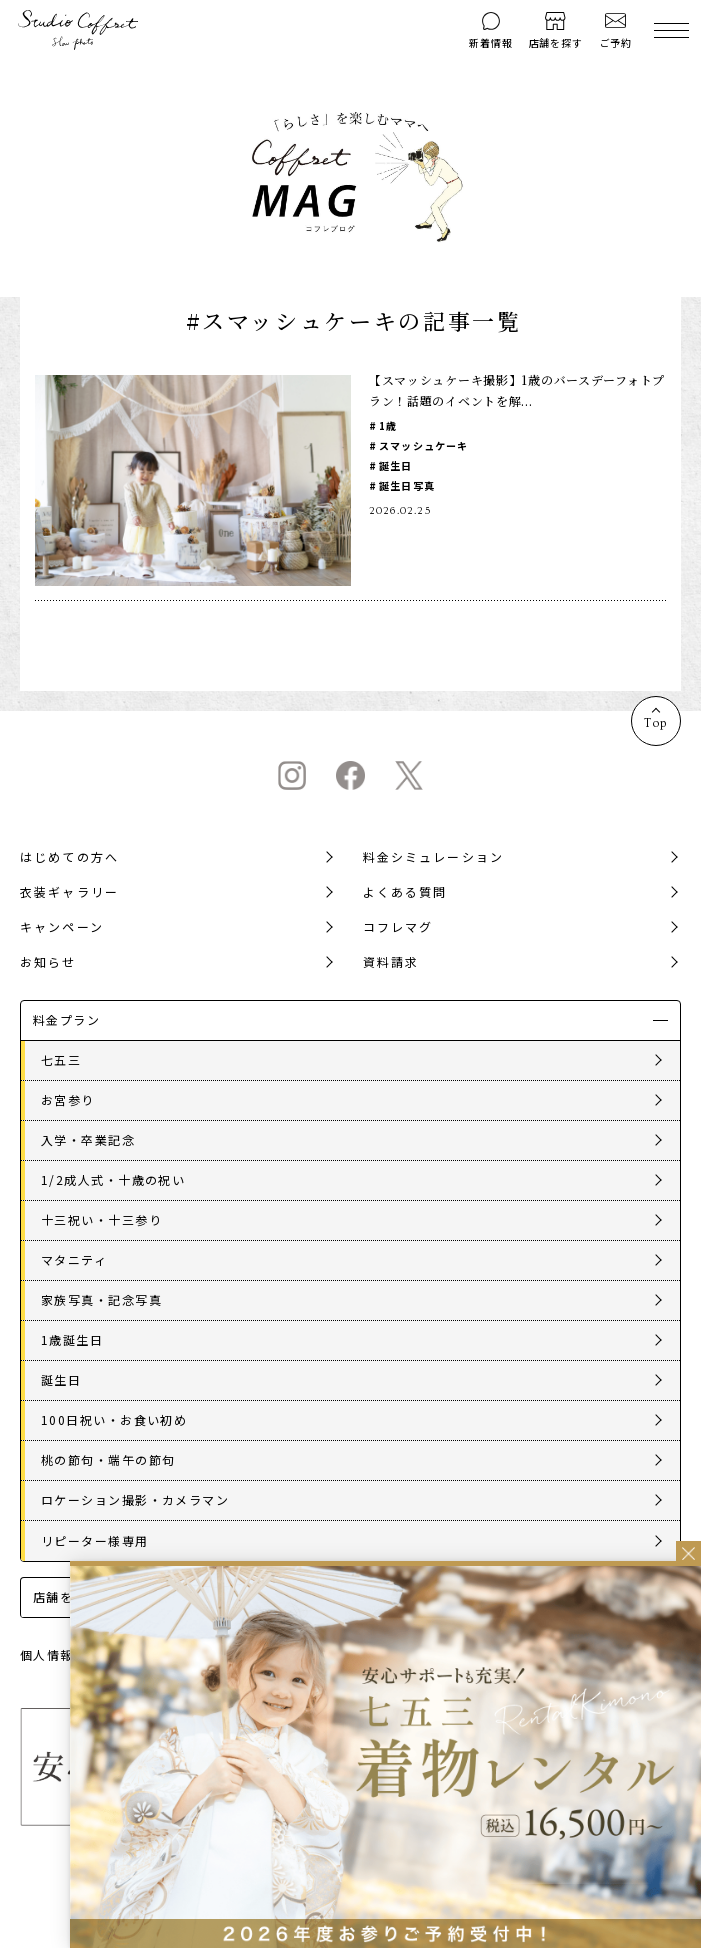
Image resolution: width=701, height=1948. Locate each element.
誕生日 (396, 465)
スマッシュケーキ (424, 445)
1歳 (388, 425)
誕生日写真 (407, 485)
